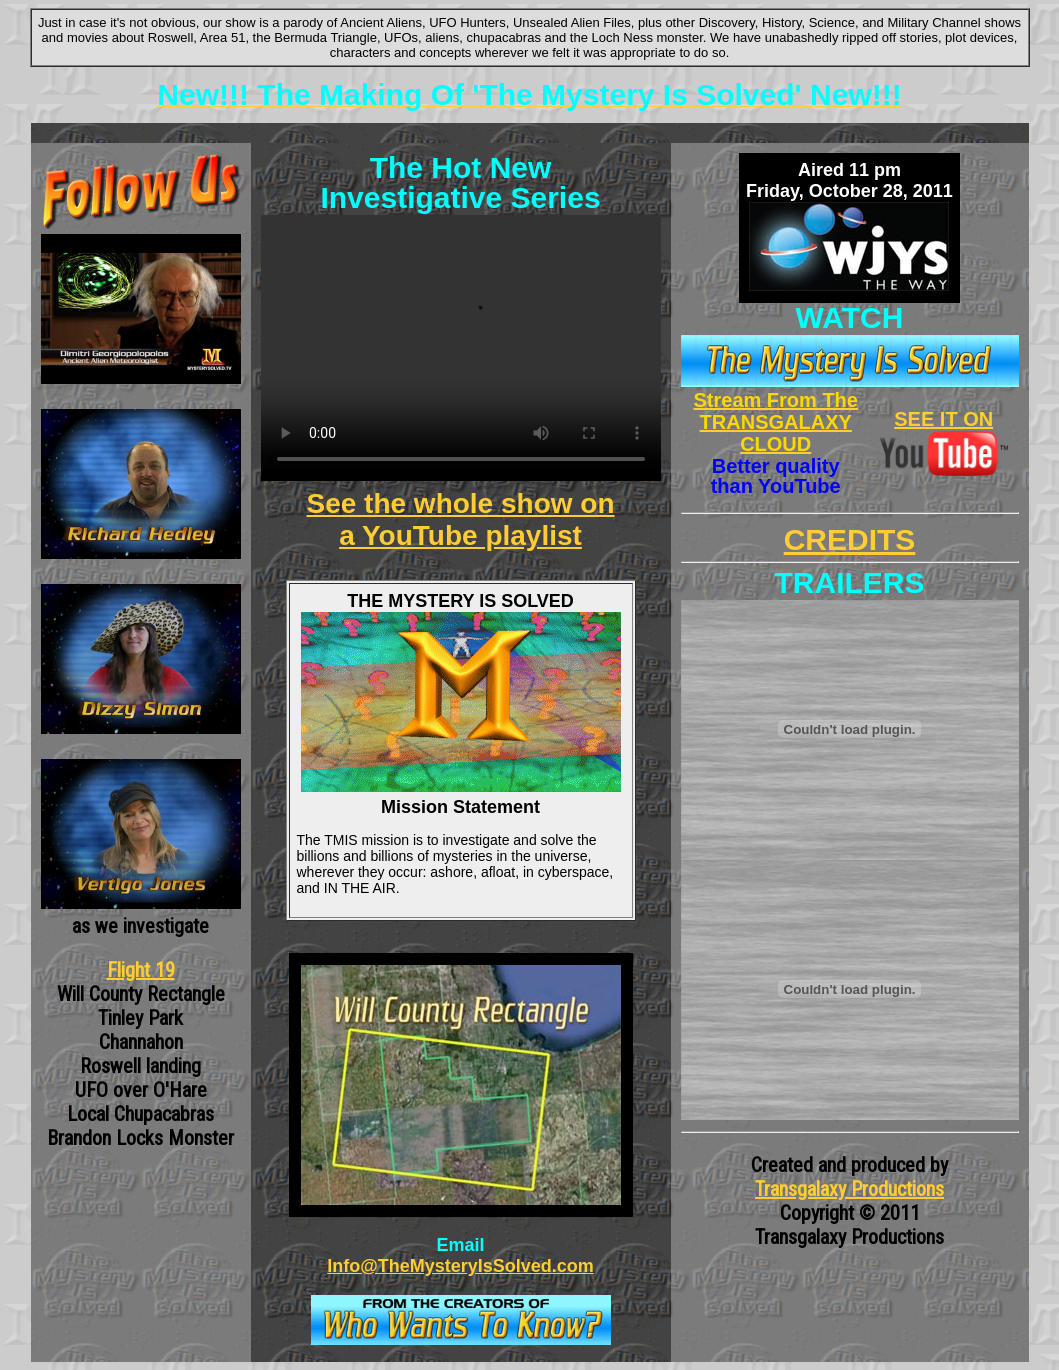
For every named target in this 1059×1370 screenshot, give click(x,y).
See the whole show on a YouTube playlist (460, 519)
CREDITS (850, 539)
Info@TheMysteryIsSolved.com (460, 1266)
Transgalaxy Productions (849, 1189)
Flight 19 (141, 970)
